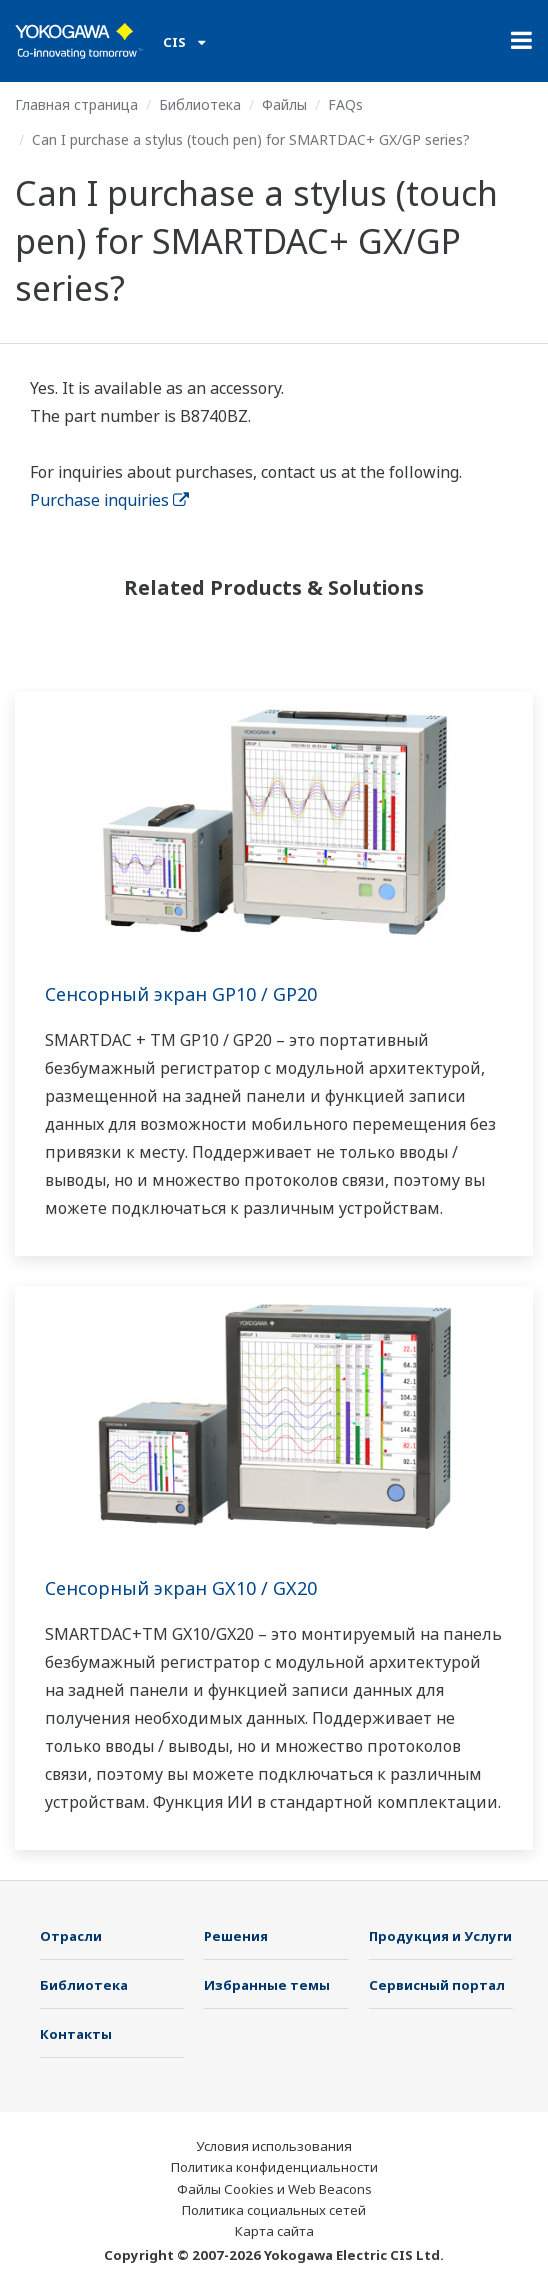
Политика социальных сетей (274, 2210)
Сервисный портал (437, 1985)
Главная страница (76, 104)
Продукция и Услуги (440, 1936)
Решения (236, 1936)
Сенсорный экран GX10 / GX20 (181, 1588)
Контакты (76, 2034)
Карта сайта (274, 2231)
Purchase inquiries (109, 500)
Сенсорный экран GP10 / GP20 (181, 994)
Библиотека (200, 104)
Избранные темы (267, 1985)
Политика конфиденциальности (274, 2167)
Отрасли (71, 1936)
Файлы (284, 104)
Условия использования (274, 2146)
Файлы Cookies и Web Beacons (274, 2189)
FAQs (345, 104)
